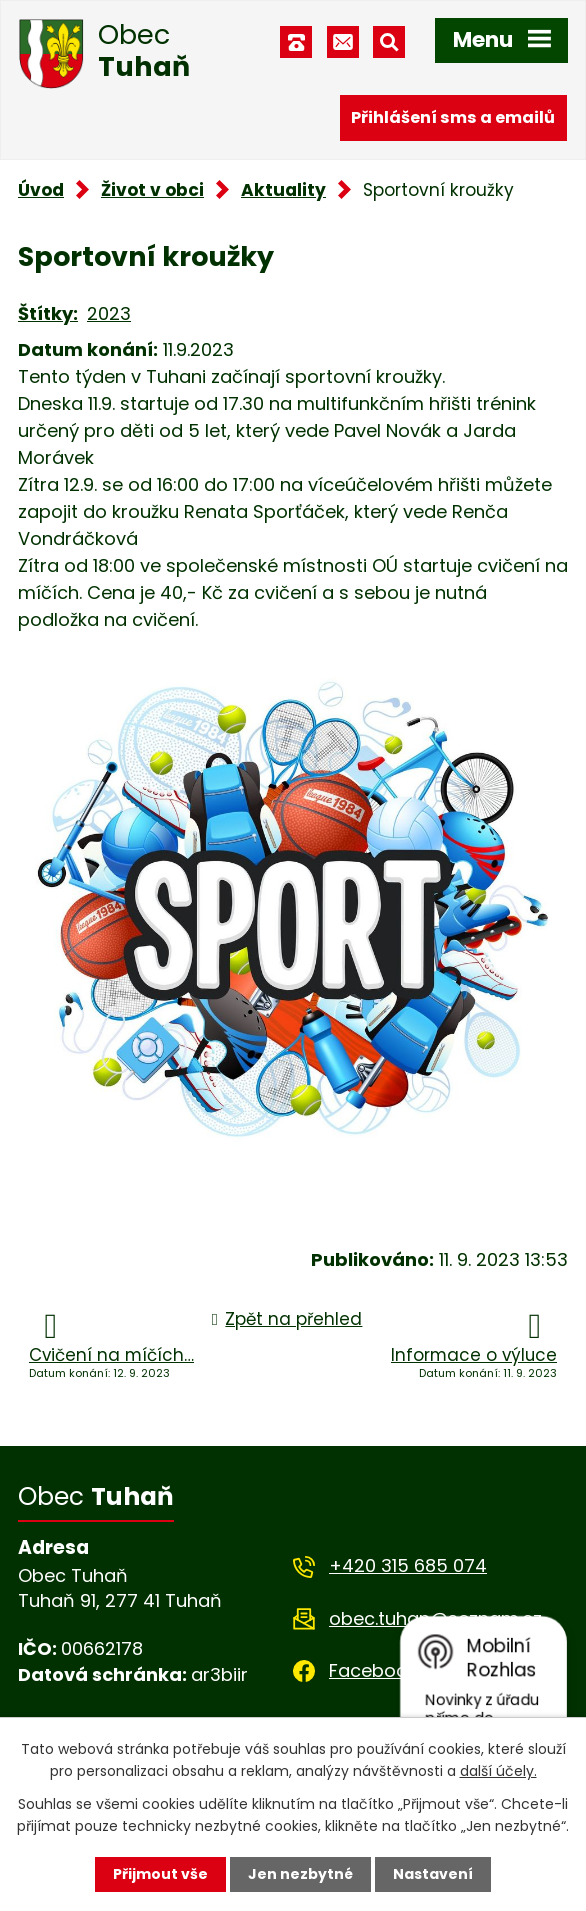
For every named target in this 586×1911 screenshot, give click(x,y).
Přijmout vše (160, 1874)
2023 (109, 313)
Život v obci (152, 190)
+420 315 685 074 (408, 1565)
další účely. (498, 1771)
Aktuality (283, 190)
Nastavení (433, 1874)
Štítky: (48, 313)
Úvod (41, 190)
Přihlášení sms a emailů (453, 117)
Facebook (373, 1670)
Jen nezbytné (300, 1874)
